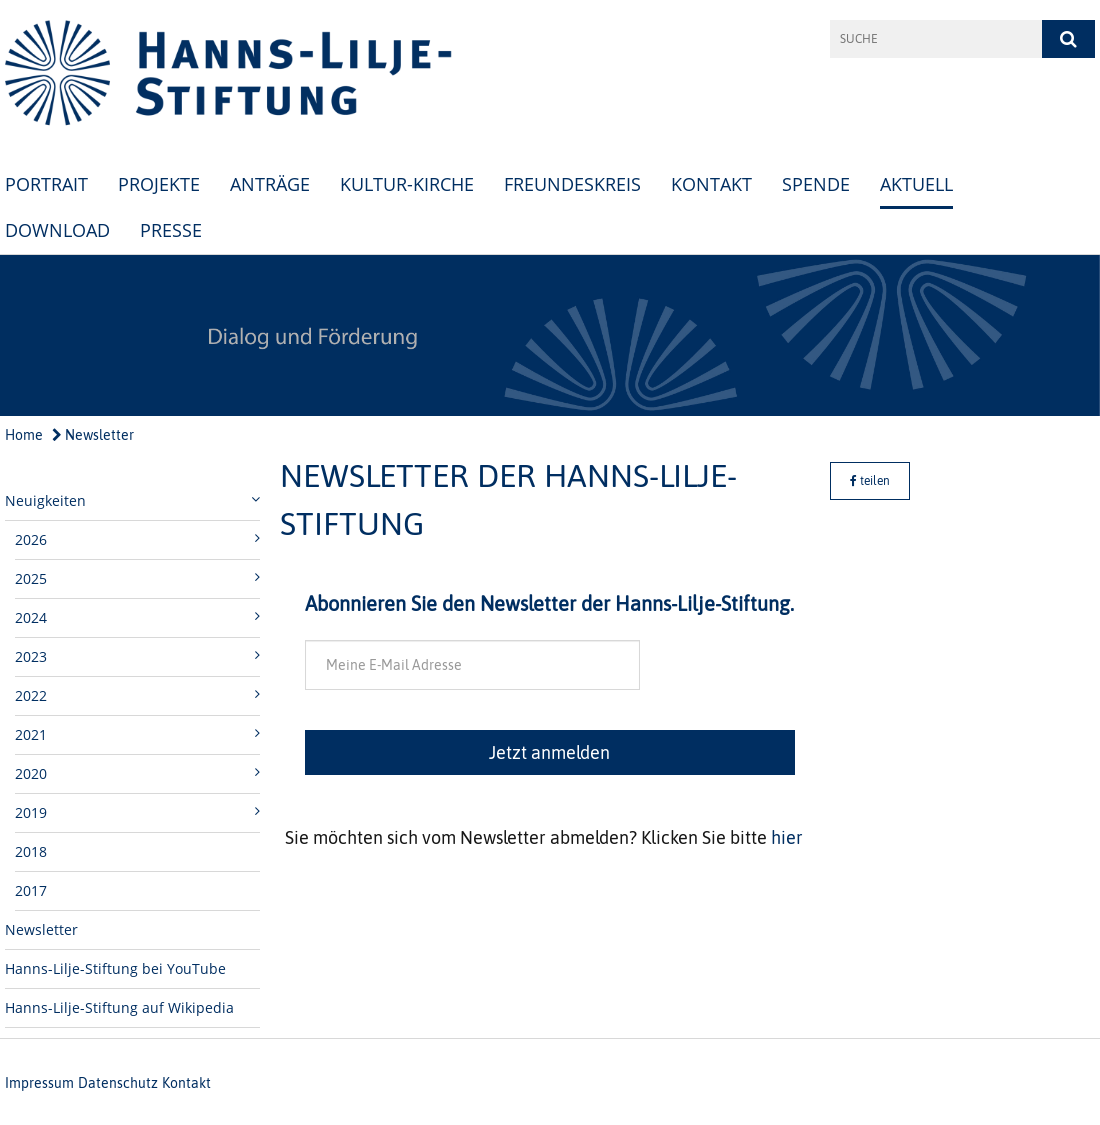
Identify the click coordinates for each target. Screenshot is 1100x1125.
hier (787, 837)
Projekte (159, 184)
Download (57, 230)
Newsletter (93, 435)
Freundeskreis (572, 184)
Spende (816, 184)
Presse (171, 230)
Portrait (46, 184)
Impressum (39, 1083)
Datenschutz (118, 1083)
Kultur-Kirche (407, 184)
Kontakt (711, 184)
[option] (550, 335)
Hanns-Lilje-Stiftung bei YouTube (115, 968)
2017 (31, 890)
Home (24, 435)
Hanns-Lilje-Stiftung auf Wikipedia (119, 1007)
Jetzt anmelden (549, 752)
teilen (870, 481)
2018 (31, 851)
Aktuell (916, 184)
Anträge (270, 184)
